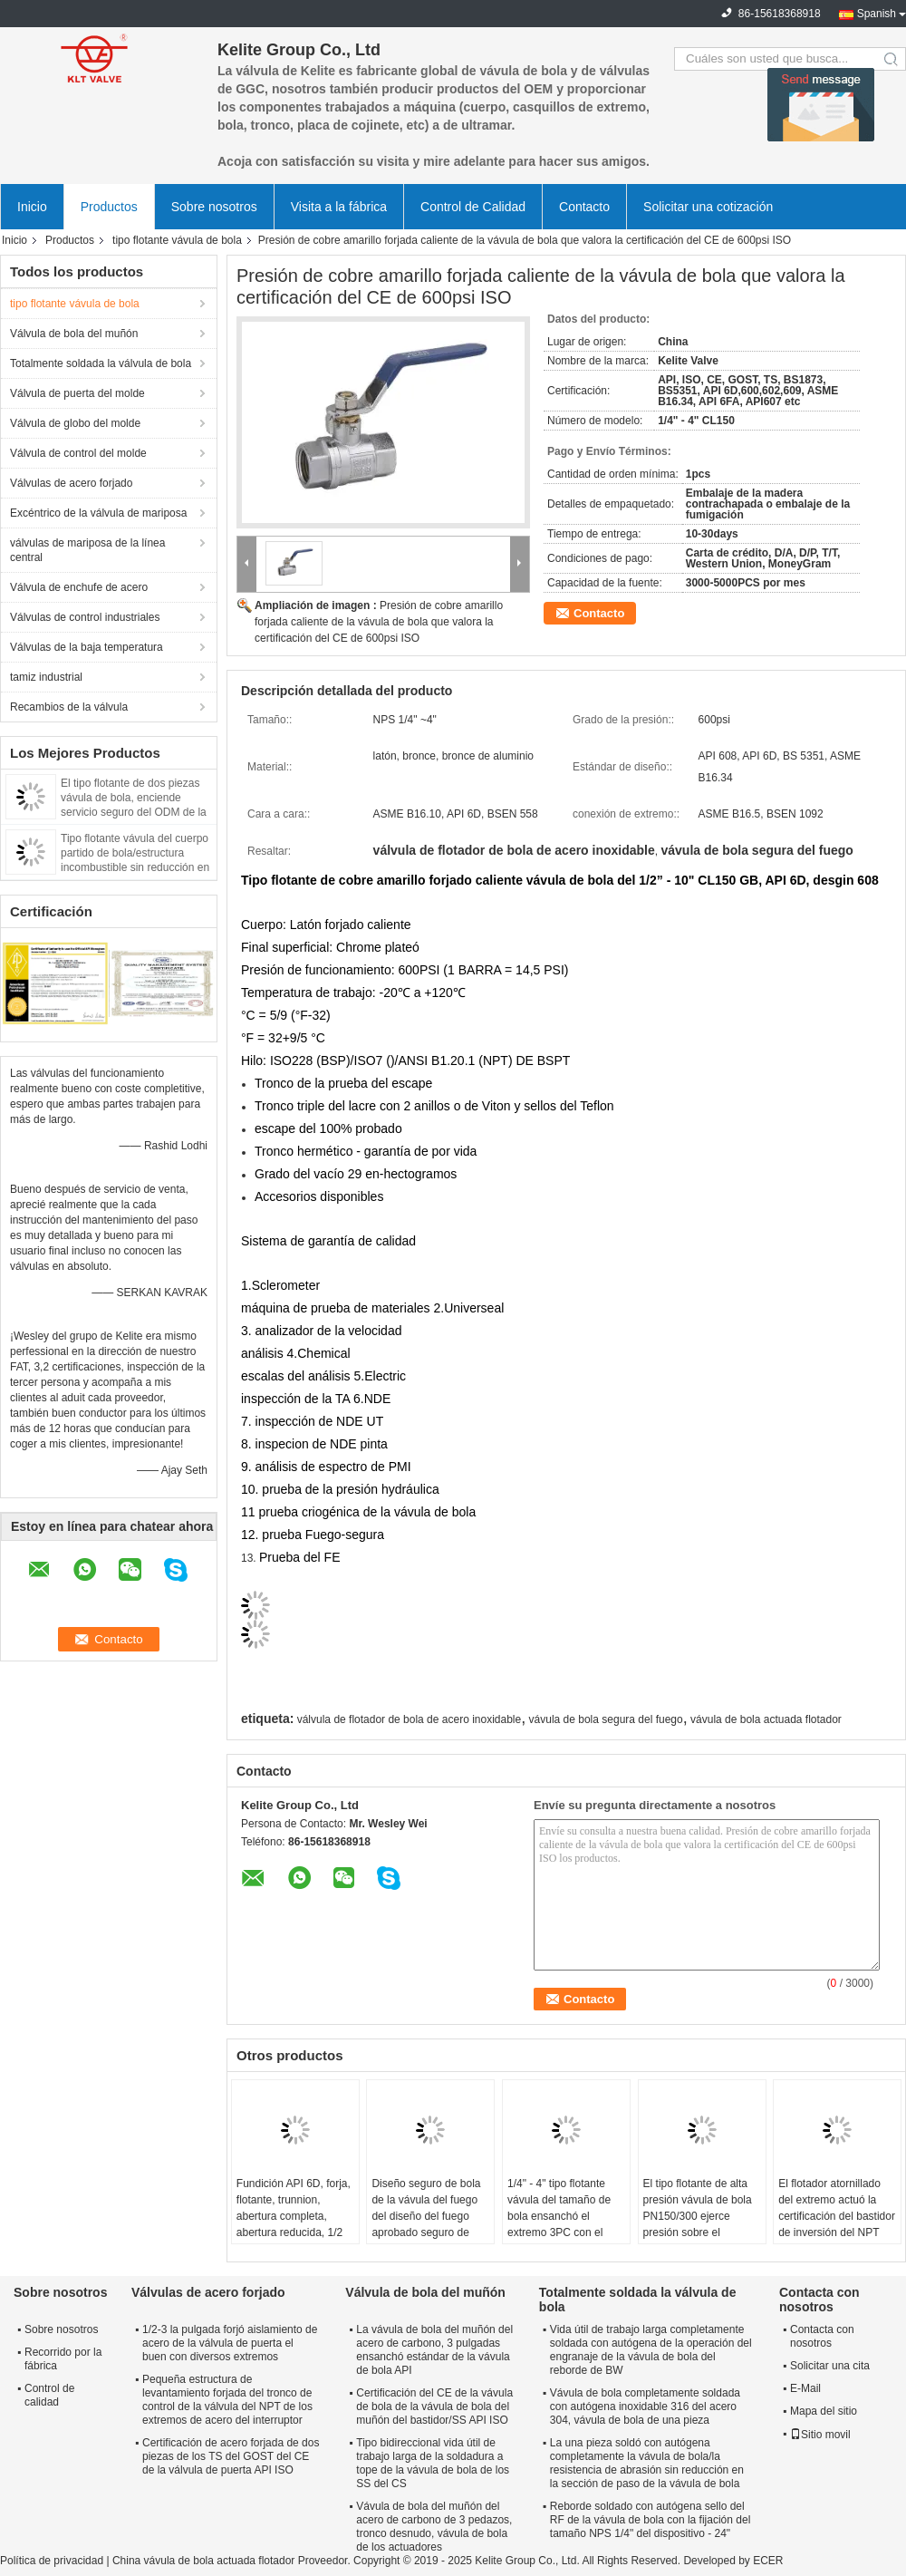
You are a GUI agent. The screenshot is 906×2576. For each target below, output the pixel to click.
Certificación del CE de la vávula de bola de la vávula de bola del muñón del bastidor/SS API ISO (434, 2406)
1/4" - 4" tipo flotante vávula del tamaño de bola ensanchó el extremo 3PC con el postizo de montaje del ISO (561, 2224)
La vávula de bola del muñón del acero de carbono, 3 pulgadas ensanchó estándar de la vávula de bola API (434, 2350)
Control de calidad (49, 2395)
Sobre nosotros (214, 206)
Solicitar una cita (830, 2365)
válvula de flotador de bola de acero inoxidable (409, 1719)
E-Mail (805, 2388)
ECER (768, 2560)
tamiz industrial (46, 677)
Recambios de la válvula (69, 707)
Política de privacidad (51, 2560)
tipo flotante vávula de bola (177, 240)
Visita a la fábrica (339, 206)
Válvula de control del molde (78, 453)
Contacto (584, 206)
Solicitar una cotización (708, 206)
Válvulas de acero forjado (71, 483)
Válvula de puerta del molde (77, 393)
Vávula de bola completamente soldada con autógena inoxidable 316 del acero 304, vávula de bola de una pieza (645, 2406)
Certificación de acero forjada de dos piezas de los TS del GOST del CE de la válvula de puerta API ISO (230, 2456)
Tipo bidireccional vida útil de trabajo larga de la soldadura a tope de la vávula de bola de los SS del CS (432, 2463)
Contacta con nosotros (822, 2336)
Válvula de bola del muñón (74, 333)
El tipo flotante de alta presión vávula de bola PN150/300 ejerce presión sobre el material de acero (697, 2216)
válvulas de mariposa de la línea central (87, 550)
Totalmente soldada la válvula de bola (100, 363)
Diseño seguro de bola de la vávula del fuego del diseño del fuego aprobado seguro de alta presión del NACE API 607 (425, 2224)
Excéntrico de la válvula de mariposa (98, 513)
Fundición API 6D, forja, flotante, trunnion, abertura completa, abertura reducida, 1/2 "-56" (293, 2216)
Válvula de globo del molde (75, 423)
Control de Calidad (472, 206)
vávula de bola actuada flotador (766, 1719)
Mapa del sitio (823, 2411)
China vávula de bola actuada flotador (203, 2560)
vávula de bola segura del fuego (606, 1719)
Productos (109, 206)
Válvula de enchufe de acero (79, 587)
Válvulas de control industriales (84, 617)
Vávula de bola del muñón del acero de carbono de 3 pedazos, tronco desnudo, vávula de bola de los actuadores (434, 2526)
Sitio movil (820, 2434)
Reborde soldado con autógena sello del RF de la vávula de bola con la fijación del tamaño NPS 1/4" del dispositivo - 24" (650, 2520)
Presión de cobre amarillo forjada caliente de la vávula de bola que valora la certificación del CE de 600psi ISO (379, 621)
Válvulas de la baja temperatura (86, 647)
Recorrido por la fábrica (62, 2359)
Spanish (876, 13)
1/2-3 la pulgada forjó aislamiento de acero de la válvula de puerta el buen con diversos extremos (229, 2343)
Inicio (32, 206)
